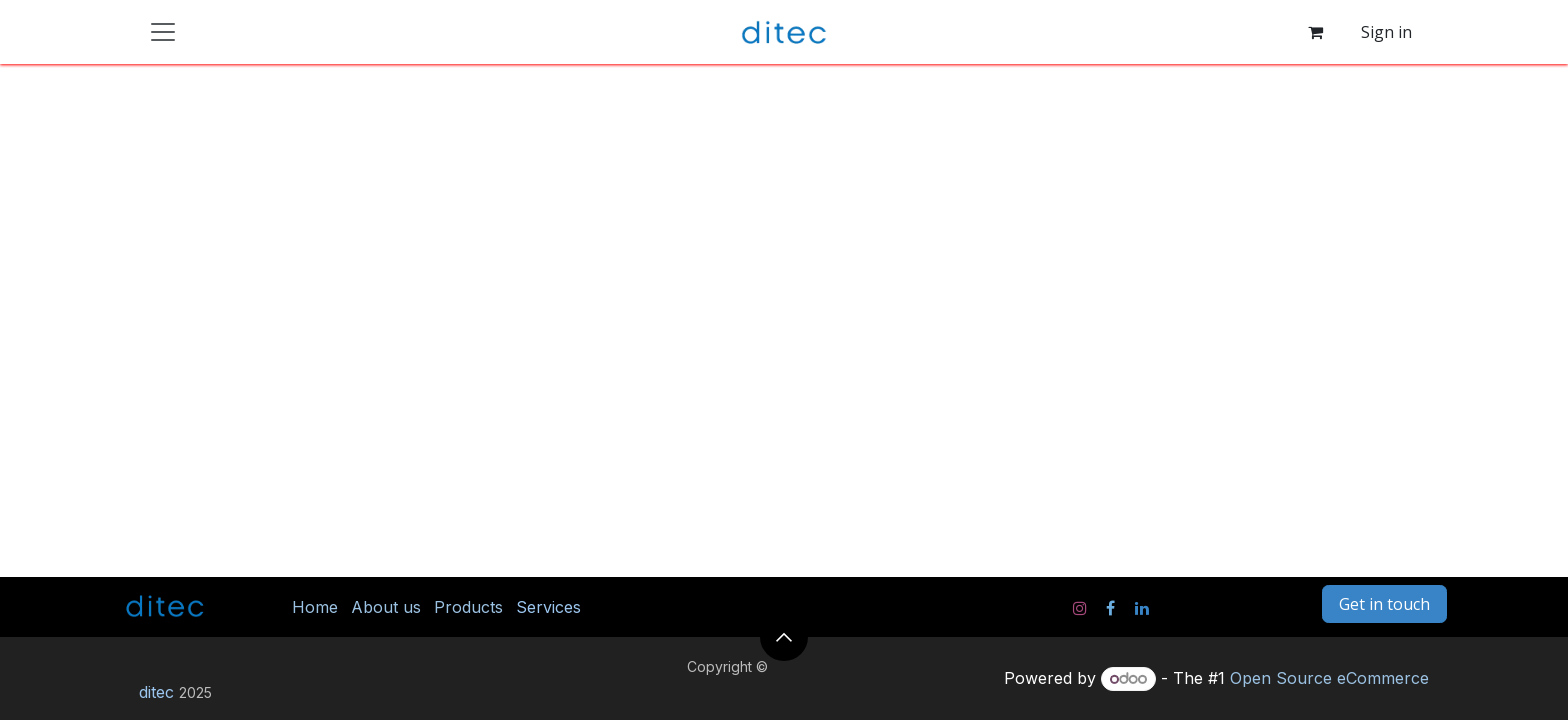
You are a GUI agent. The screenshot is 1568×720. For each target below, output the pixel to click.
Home (315, 607)
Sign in (1386, 32)
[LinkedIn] (1142, 608)
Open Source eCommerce (1329, 678)
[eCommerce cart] (1315, 32)
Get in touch (1384, 604)
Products (468, 607)
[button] (784, 637)
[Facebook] (1110, 608)
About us (386, 607)
